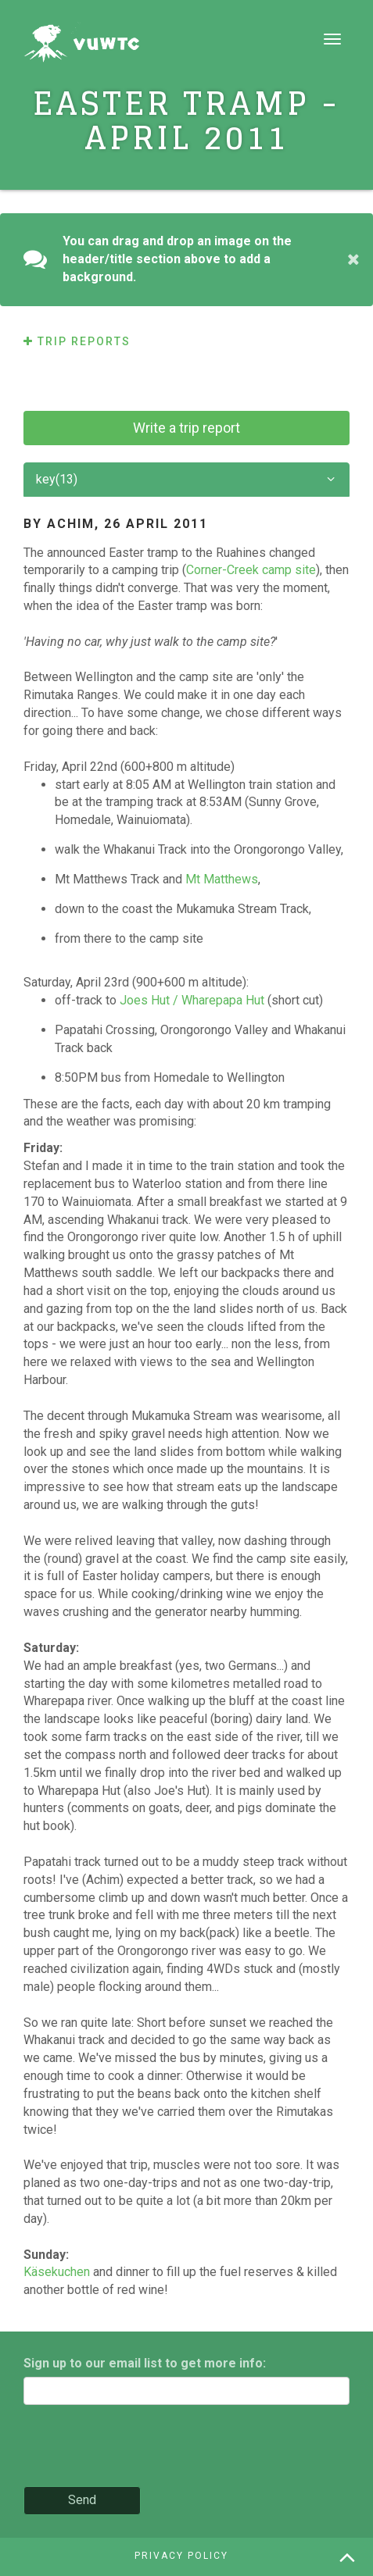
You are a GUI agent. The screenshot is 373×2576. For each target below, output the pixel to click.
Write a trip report (186, 427)
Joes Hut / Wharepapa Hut (192, 1000)
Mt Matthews (221, 879)
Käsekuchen (56, 2271)
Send (82, 2499)
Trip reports (77, 341)
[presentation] (142, 2447)
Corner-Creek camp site (251, 569)
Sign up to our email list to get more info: (144, 2363)
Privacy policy (181, 2555)
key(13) (186, 480)
